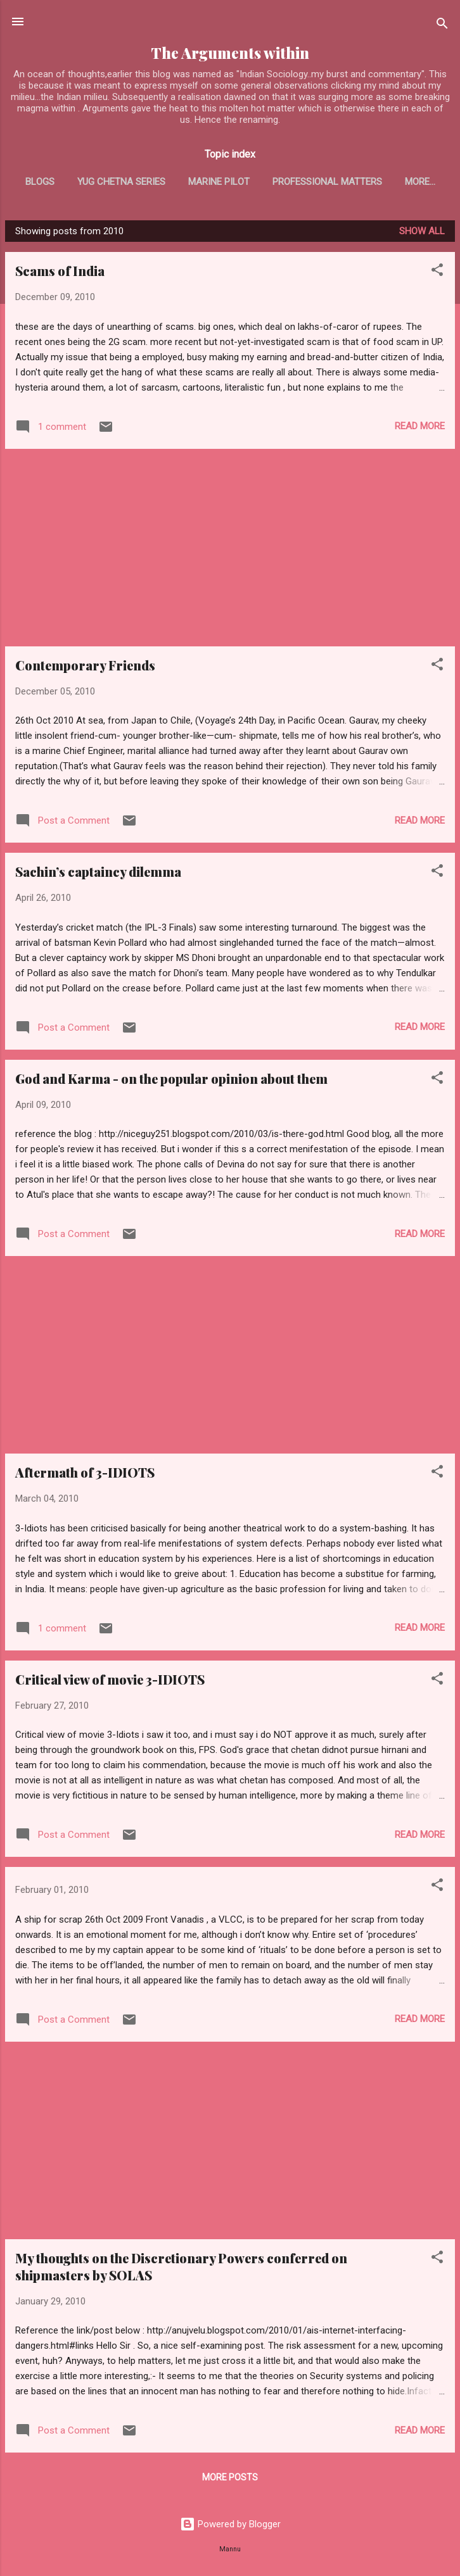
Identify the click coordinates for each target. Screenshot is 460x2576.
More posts (230, 2480)
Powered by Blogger (230, 2526)
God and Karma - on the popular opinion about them (171, 1081)
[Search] (442, 25)
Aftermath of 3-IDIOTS (85, 1474)
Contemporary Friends (85, 667)
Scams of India (60, 273)
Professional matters (354, 181)
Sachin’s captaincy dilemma (98, 874)
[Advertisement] (230, 550)
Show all (422, 233)
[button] (437, 274)
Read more (420, 428)
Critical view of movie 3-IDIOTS (110, 1681)
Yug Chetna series (148, 181)
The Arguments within (230, 53)
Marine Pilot (245, 181)
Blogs (66, 181)
